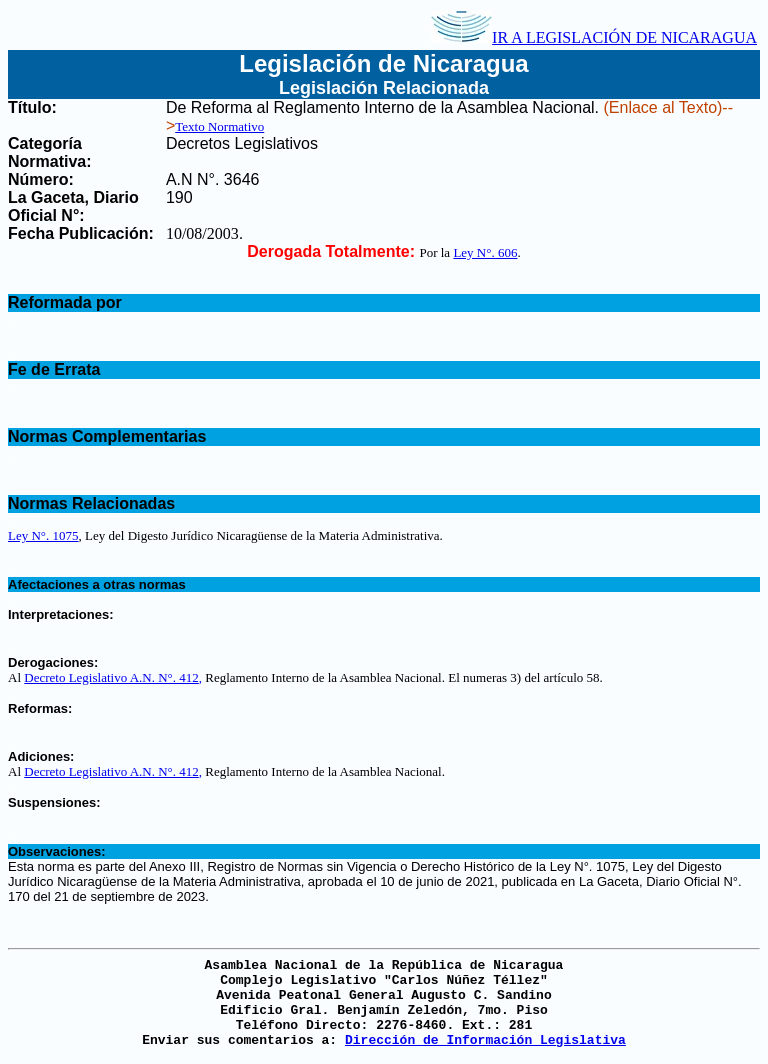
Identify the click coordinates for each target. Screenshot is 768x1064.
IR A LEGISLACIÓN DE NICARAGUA (594, 37)
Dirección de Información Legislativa (485, 1040)
